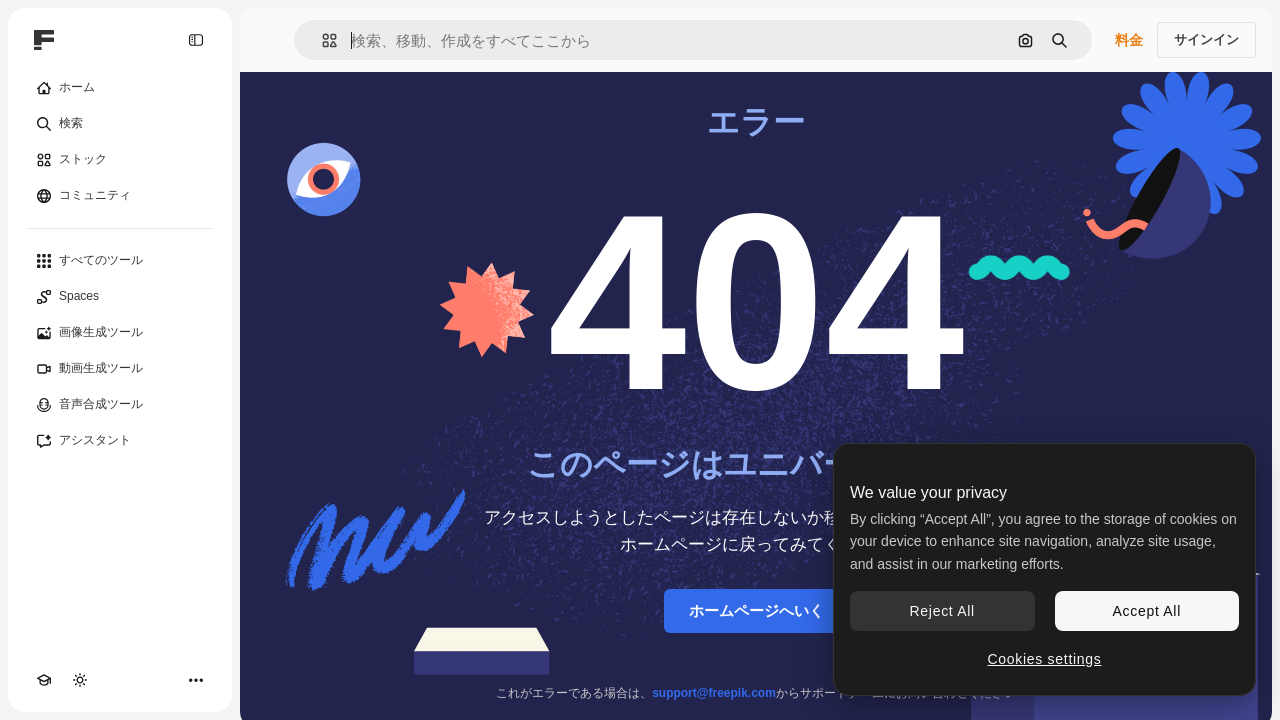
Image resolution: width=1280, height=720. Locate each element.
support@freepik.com (714, 693)
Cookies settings (1045, 659)
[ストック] (120, 160)
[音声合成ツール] (120, 405)
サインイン (1206, 39)
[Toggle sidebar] (196, 40)
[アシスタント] (120, 441)
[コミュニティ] (120, 196)
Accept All (1147, 611)
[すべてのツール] (120, 261)
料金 (1129, 40)
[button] (321, 40)
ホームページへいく (756, 610)
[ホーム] (120, 88)
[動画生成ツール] (120, 369)
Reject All (942, 611)
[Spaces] (120, 297)
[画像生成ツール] (120, 333)
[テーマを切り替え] (80, 680)
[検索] (120, 124)
